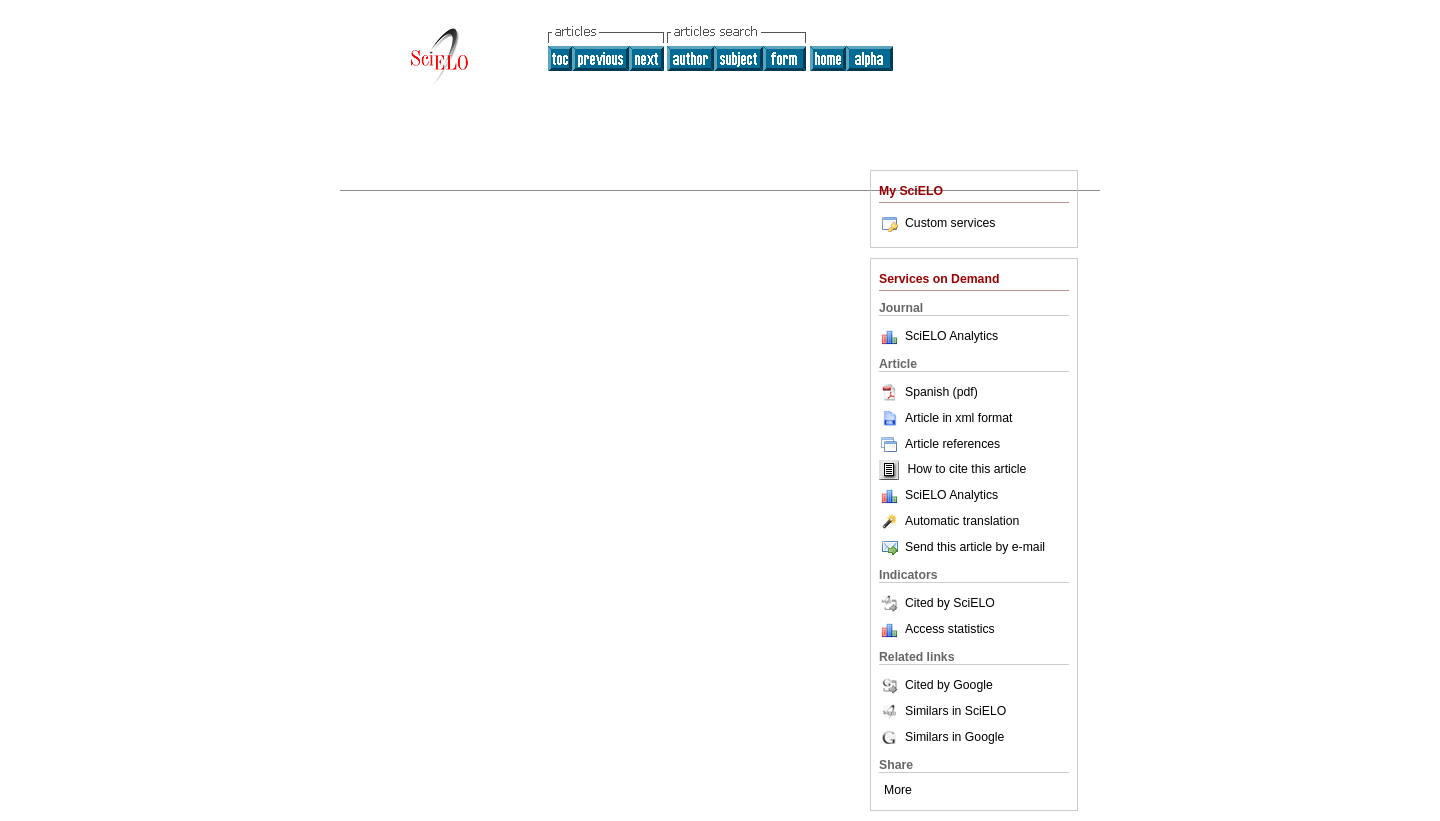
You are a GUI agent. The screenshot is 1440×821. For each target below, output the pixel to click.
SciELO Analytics (951, 336)
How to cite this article (966, 470)
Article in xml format (945, 418)
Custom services (937, 223)
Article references (939, 444)
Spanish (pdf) (928, 392)
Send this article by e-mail (962, 547)
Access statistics (950, 629)
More (898, 790)
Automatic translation (949, 521)
